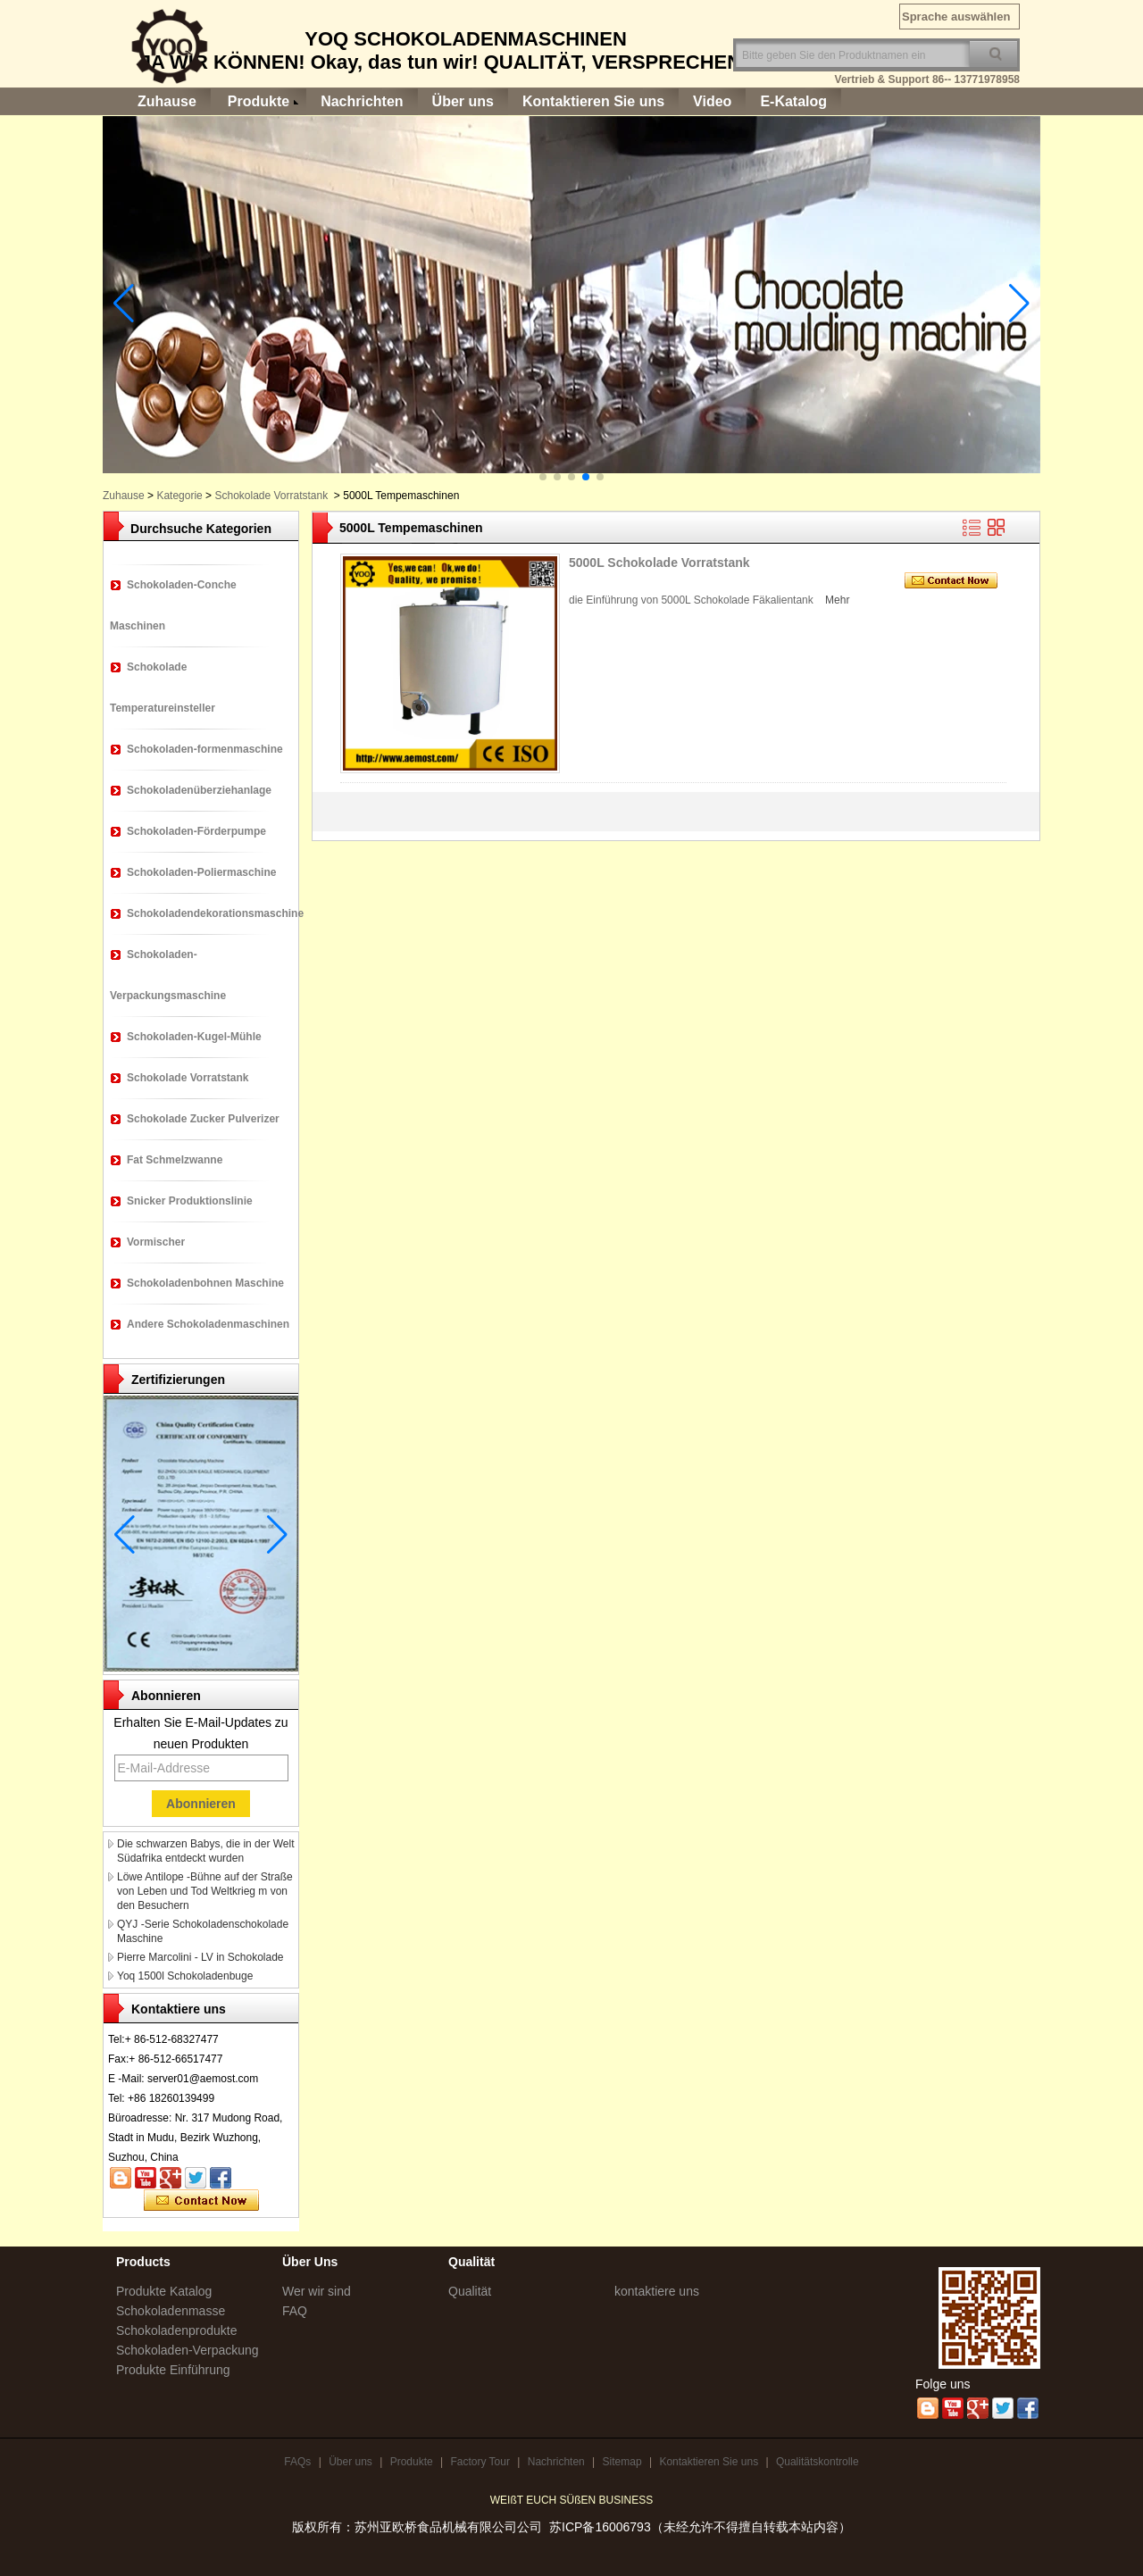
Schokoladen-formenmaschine (205, 749)
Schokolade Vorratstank (271, 495)
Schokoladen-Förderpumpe (196, 831)
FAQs (297, 2461)
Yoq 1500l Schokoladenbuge (185, 1976)
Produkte (258, 101)
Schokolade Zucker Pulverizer (203, 1119)
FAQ (294, 2311)
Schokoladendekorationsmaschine (215, 913)
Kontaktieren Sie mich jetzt (201, 2201)
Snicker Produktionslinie (190, 1201)
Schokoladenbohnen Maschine (205, 1283)
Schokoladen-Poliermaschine (201, 872)
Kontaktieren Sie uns (593, 101)
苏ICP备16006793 (600, 2527)
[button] (542, 476)
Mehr (837, 600)
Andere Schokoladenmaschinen (208, 1324)
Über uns (463, 101)
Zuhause (167, 101)
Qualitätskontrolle (817, 2461)
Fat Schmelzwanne (174, 1160)
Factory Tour (479, 2461)
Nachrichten (362, 101)
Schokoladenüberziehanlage (199, 790)
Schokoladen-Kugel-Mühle (194, 1036)
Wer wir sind (316, 2291)
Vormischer (156, 1242)
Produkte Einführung (173, 2370)
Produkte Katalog (164, 2291)
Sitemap (622, 2461)
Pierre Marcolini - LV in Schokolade (200, 1957)
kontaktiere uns (656, 2291)
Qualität (469, 2291)
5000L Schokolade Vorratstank (659, 562)
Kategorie (179, 495)
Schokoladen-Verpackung (187, 2350)
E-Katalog (793, 101)
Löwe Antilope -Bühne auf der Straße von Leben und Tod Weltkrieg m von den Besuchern (205, 1891)
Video (712, 101)
